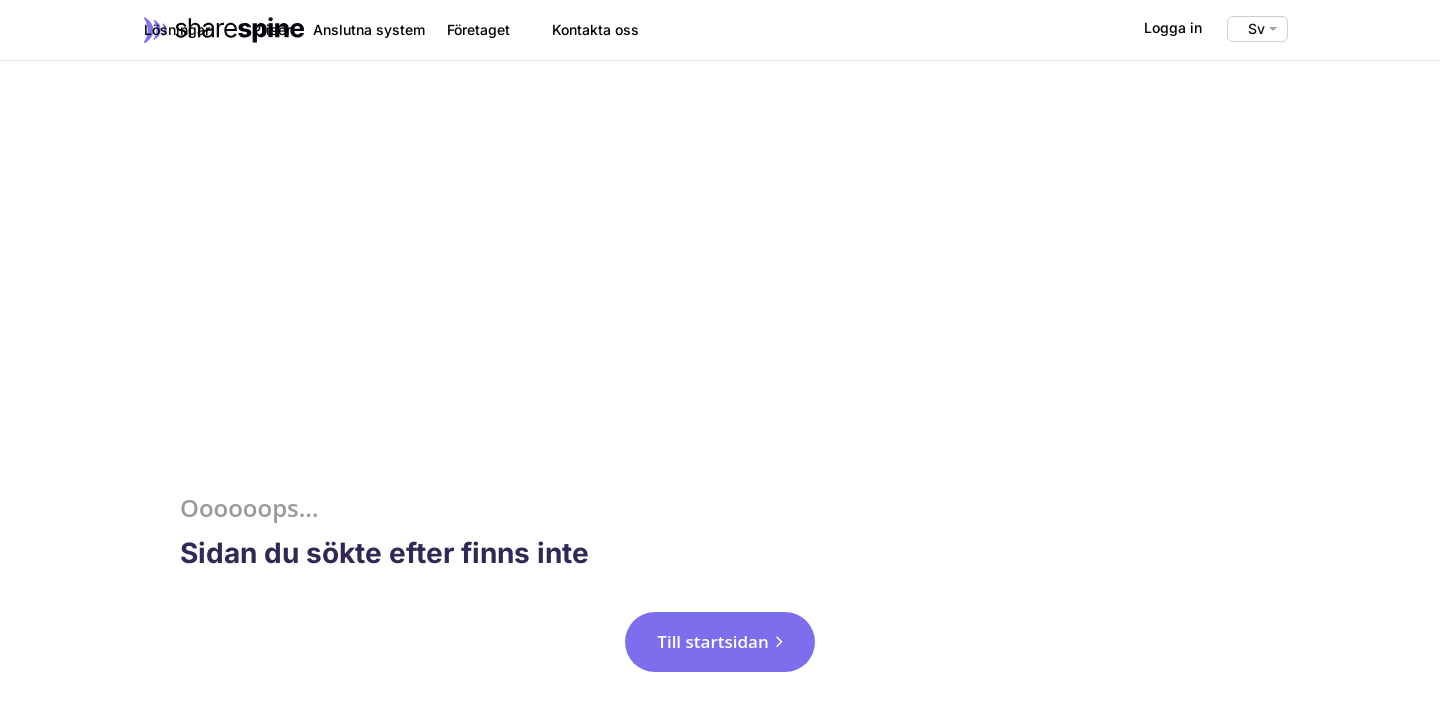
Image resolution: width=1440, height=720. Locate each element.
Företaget (478, 30)
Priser (271, 30)
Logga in (1173, 27)
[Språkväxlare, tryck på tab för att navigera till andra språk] (1257, 29)
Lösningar (177, 30)
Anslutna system (369, 30)
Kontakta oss (595, 30)
